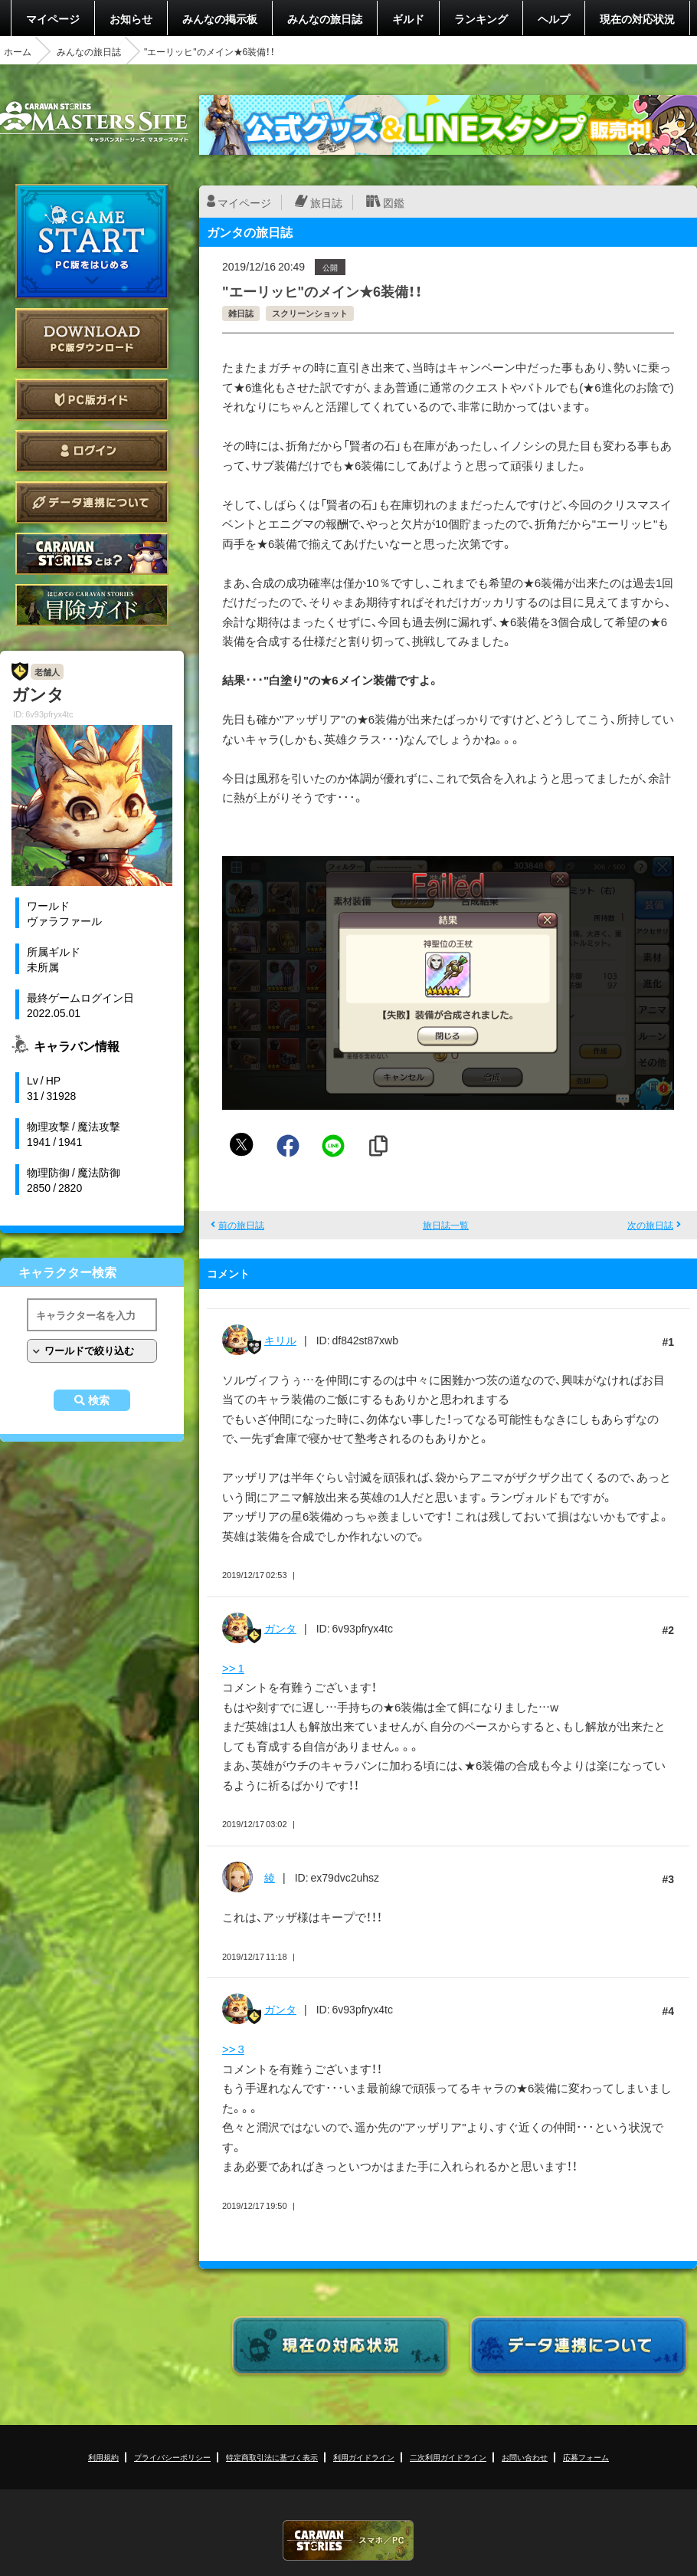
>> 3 (233, 2048)
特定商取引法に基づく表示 (272, 2457)
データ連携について (92, 502)
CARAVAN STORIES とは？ (92, 554)
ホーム (17, 51)
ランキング (481, 18)
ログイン (92, 451)
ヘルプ (554, 18)
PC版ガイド (92, 400)
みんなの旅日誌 (324, 18)
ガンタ (280, 1628)
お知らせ (131, 18)
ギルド (408, 18)
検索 (99, 1400)
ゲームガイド (92, 605)
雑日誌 (241, 313)
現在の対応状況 (637, 18)
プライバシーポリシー (172, 2457)
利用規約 (103, 2457)
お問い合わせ (525, 2457)
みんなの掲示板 (219, 18)
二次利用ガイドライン (448, 2457)
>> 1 (233, 1667)
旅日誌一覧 (446, 1225)
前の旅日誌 (241, 1225)
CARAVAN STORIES (348, 2540)
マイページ (53, 18)
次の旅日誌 (650, 1225)
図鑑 (393, 202)
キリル (280, 1339)
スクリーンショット (310, 313)
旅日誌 (326, 202)
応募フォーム (586, 2457)
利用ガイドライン (363, 2457)
